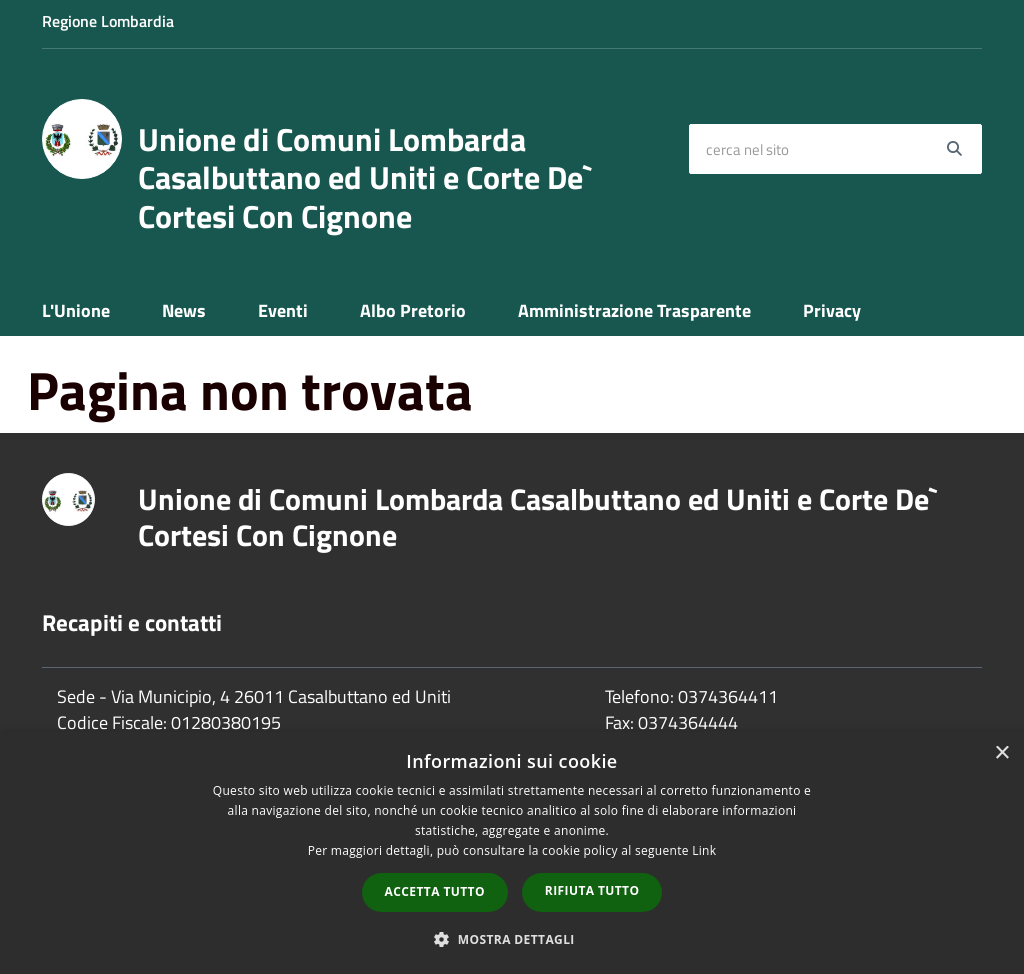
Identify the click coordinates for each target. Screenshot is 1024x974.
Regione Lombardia (108, 21)
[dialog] (512, 853)
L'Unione (76, 310)
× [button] (1001, 753)
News (184, 310)
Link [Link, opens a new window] (704, 850)
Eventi (283, 310)
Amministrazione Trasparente (634, 310)
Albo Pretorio (413, 310)
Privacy (832, 310)
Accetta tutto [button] (435, 891)
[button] (512, 938)
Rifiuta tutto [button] (592, 890)
